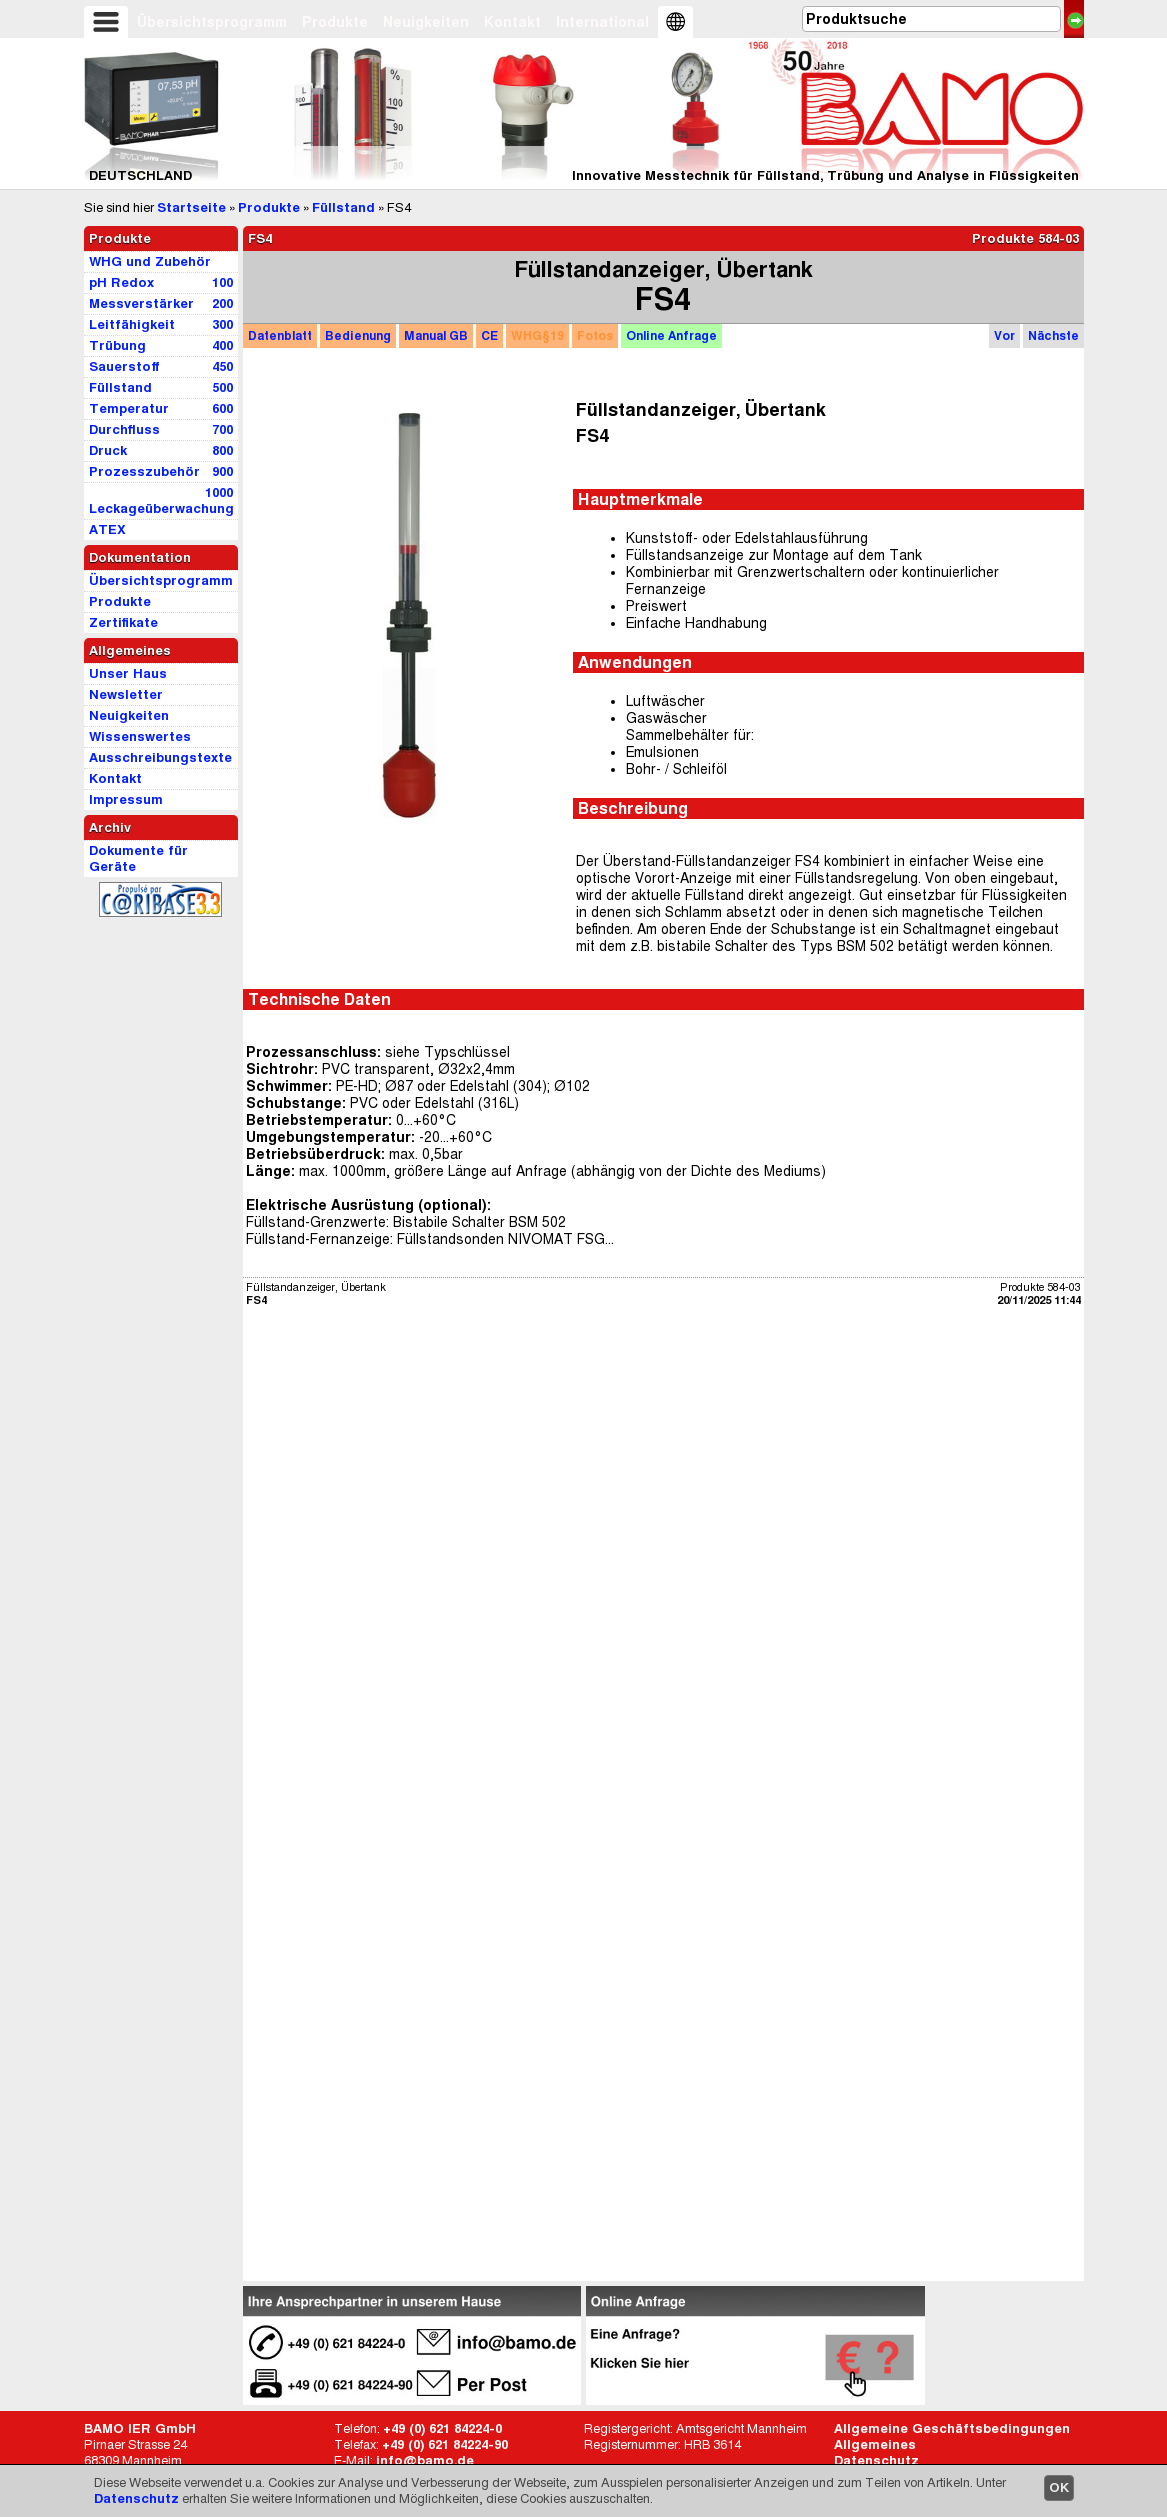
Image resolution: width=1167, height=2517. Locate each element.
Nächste (1053, 335)
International (602, 22)
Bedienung (358, 335)
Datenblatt (280, 335)
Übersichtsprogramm (212, 22)
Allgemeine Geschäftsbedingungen (952, 2428)
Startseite (191, 207)
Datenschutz (136, 2498)
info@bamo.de (425, 2460)
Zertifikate (123, 622)
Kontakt (512, 22)
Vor (1004, 335)
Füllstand (343, 207)
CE (489, 335)
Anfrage (671, 335)
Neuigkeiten (426, 22)
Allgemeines (875, 2444)
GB (436, 335)
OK (1059, 2487)
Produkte (335, 22)
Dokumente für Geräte (138, 858)
